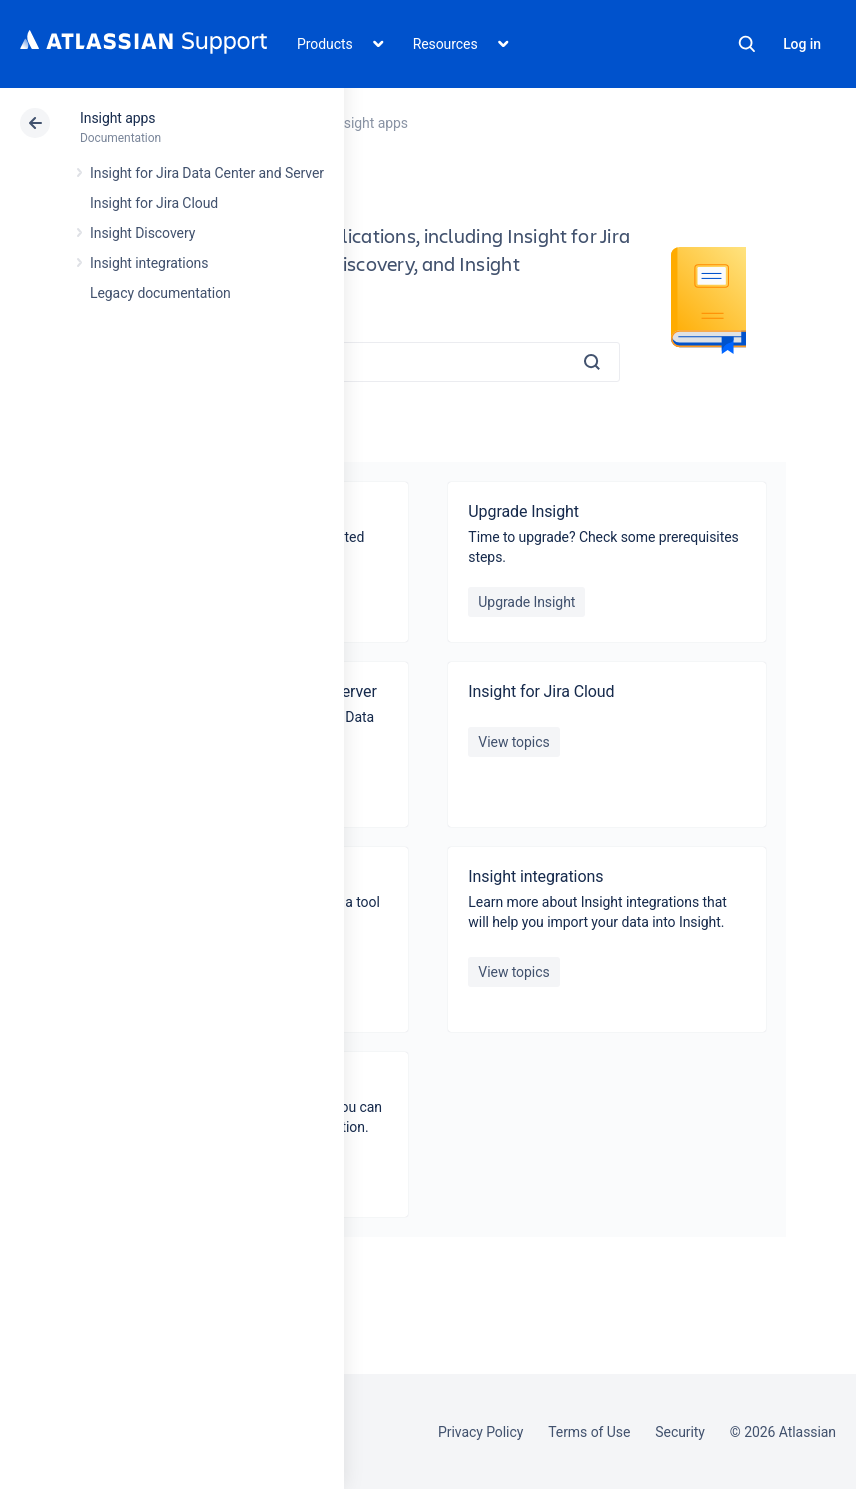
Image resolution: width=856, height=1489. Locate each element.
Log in (802, 44)
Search (747, 44)
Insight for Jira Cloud (154, 203)
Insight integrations (149, 263)
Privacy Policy (480, 1432)
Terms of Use (589, 1432)
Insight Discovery (142, 233)
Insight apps (118, 118)
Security (680, 1432)
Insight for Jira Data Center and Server (207, 173)
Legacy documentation (160, 293)
